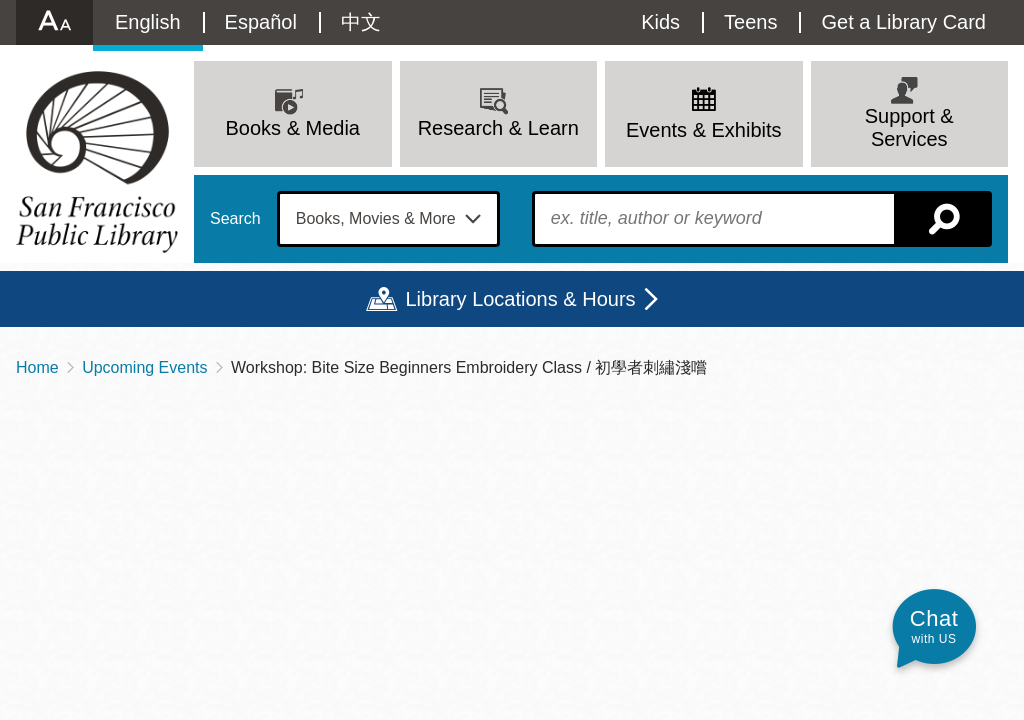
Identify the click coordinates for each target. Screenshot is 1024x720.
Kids (660, 22)
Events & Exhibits (704, 130)
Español (261, 22)
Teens (750, 22)
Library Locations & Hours (520, 299)
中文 (361, 22)
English (148, 22)
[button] (934, 626)
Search (235, 219)
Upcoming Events (144, 367)
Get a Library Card (903, 22)
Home (37, 367)
